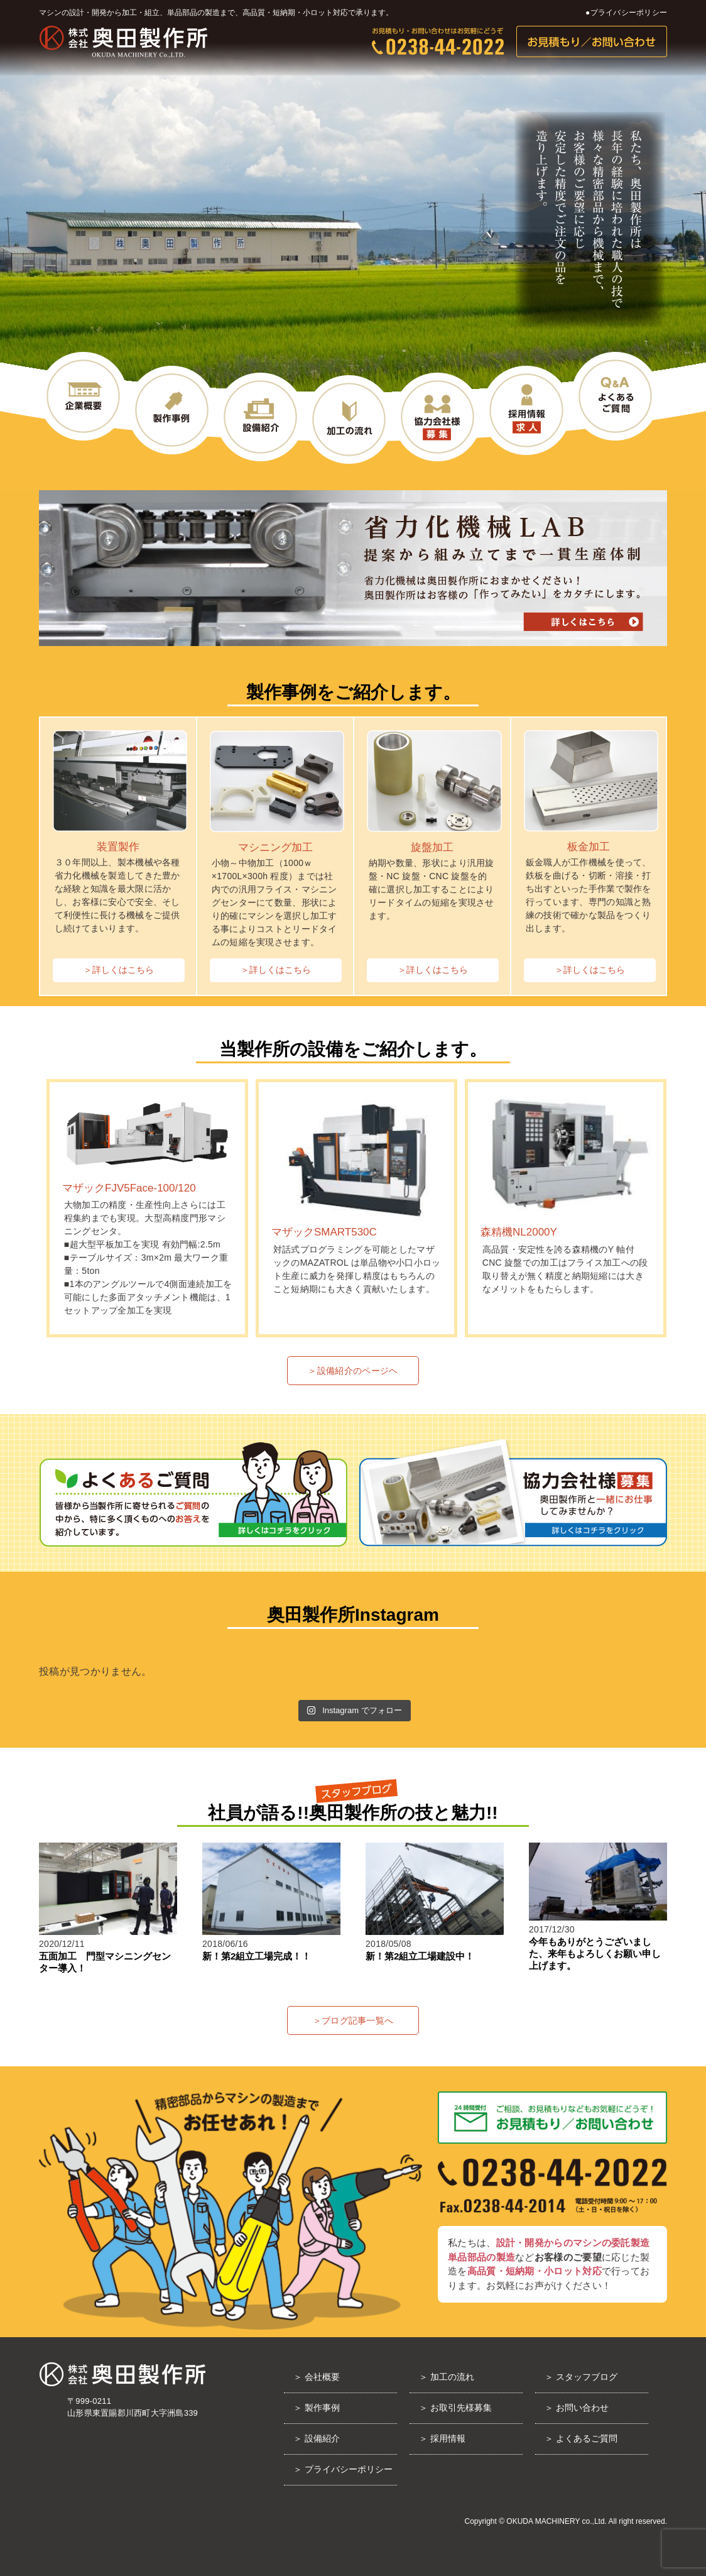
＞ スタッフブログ (581, 2377)
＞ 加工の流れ (446, 2377)
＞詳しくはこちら (119, 970)
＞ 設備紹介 (316, 2438)
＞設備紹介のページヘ (353, 1371)
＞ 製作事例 (316, 2408)
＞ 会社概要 (316, 2377)
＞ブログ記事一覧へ (353, 2020)
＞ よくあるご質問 (581, 2438)
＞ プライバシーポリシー (343, 2469)
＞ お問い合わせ (577, 2408)
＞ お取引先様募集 (455, 2408)
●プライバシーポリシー (626, 12)
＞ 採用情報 (442, 2438)
